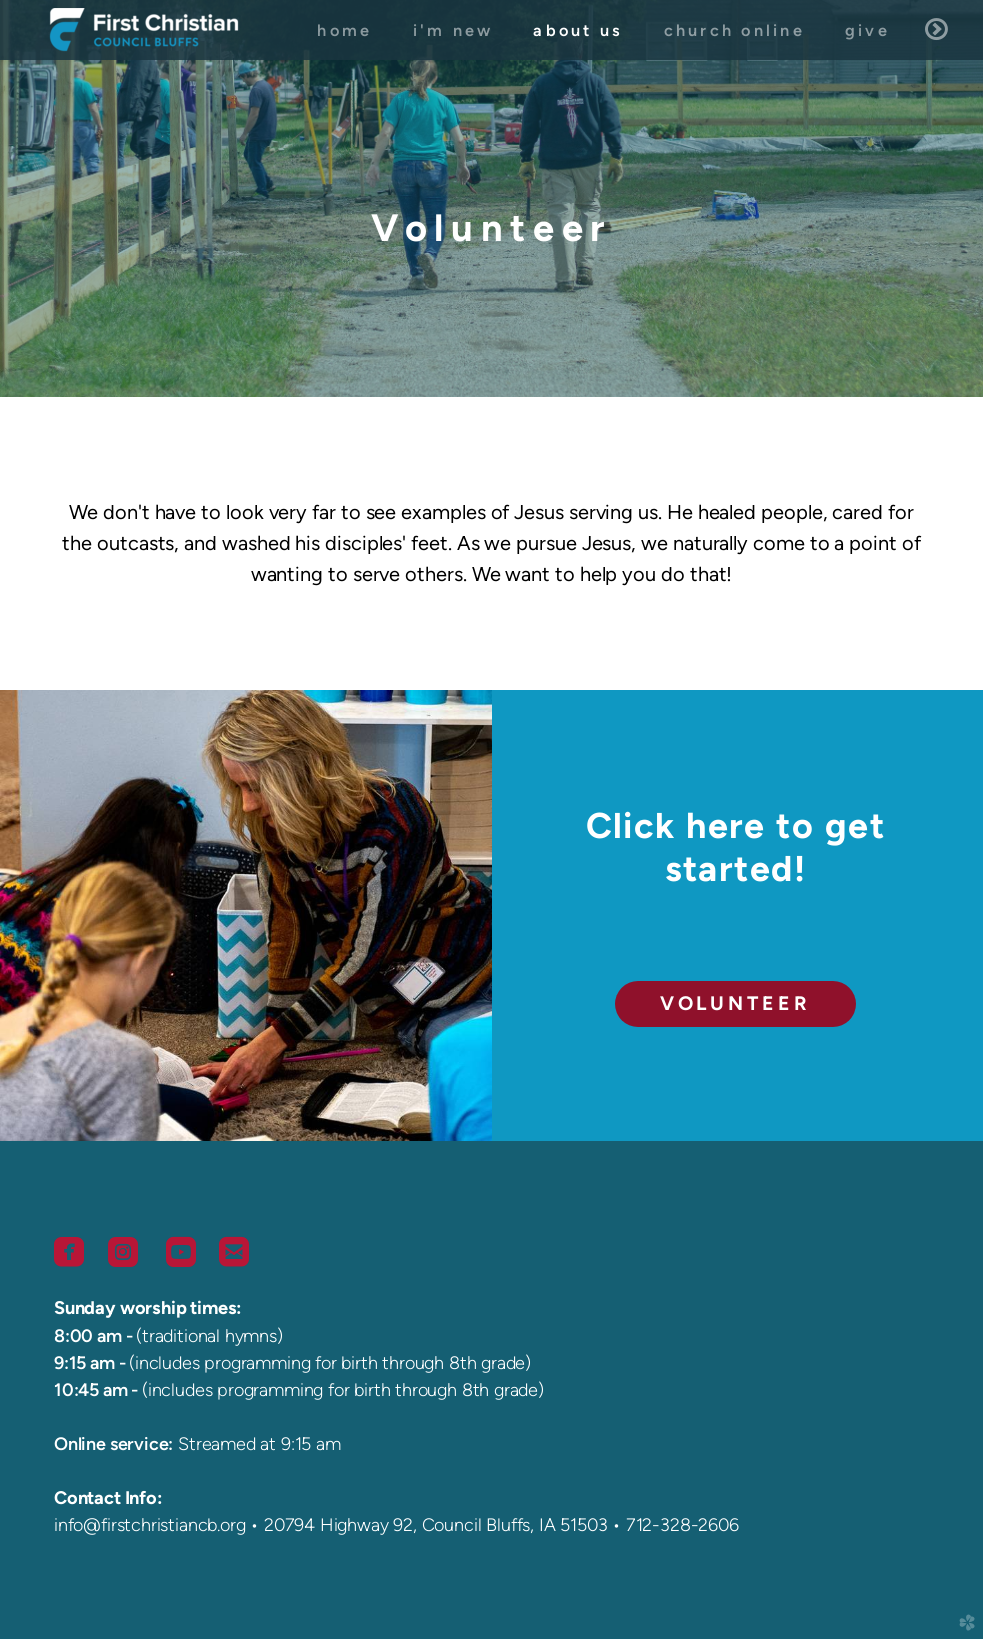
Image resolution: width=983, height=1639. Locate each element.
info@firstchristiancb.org (149, 1524)
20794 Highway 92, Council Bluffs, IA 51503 (435, 1524)
